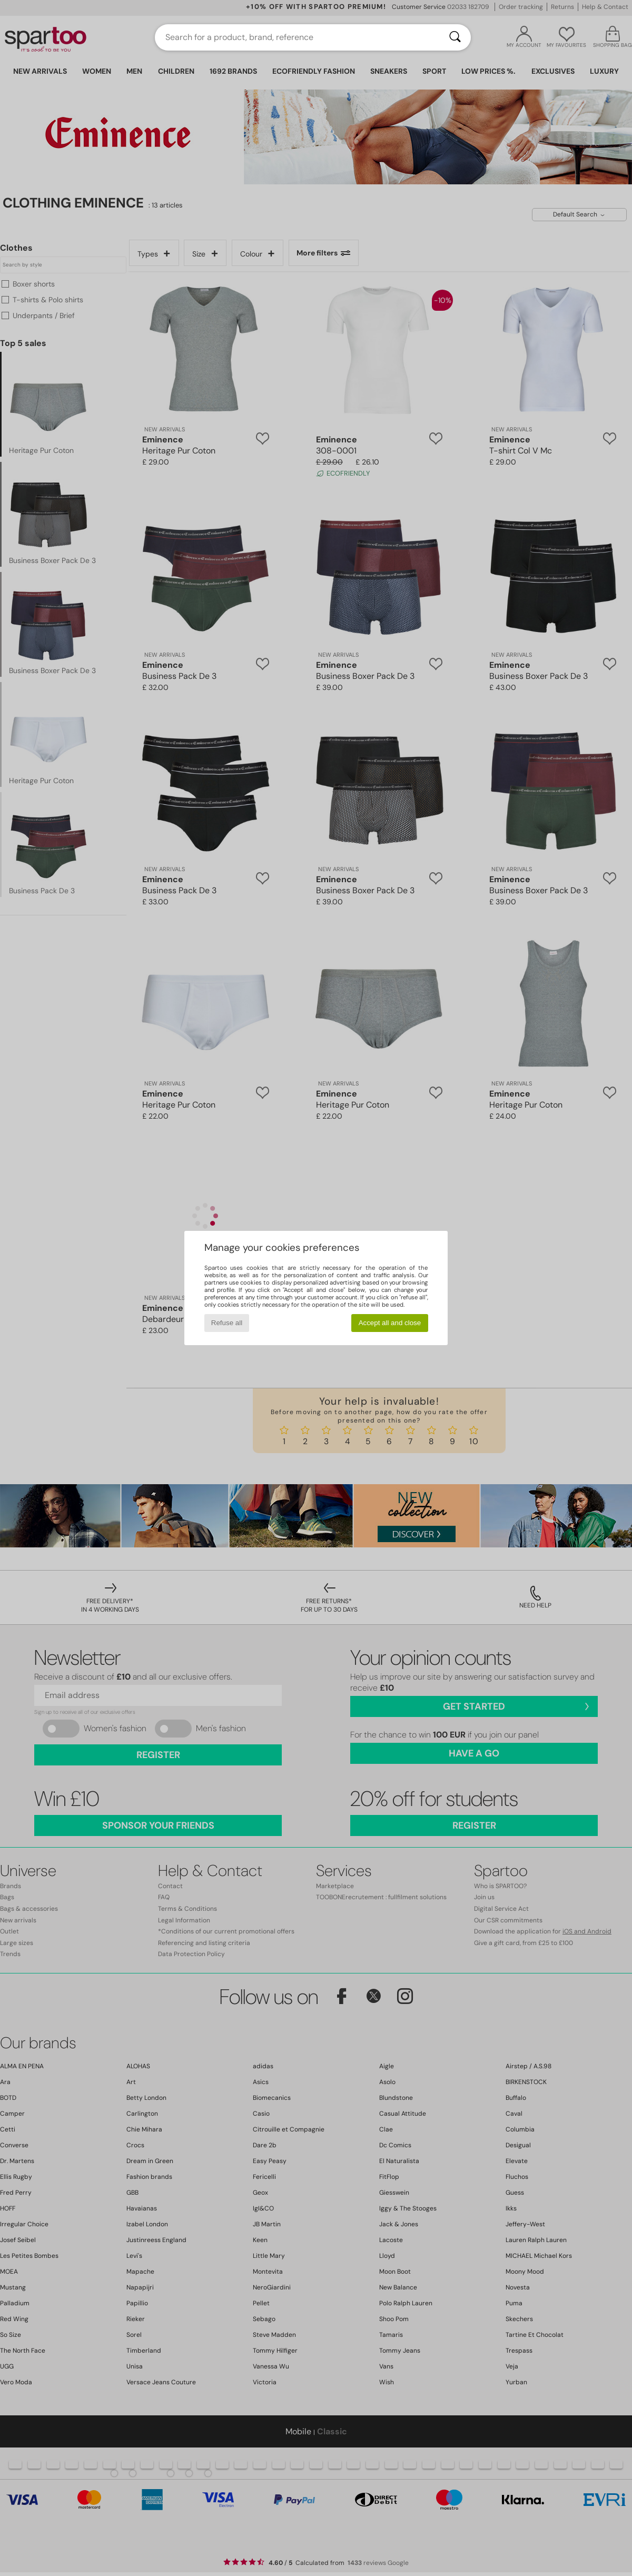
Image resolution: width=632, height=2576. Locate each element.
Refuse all (226, 1323)
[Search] (455, 37)
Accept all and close (390, 1323)
